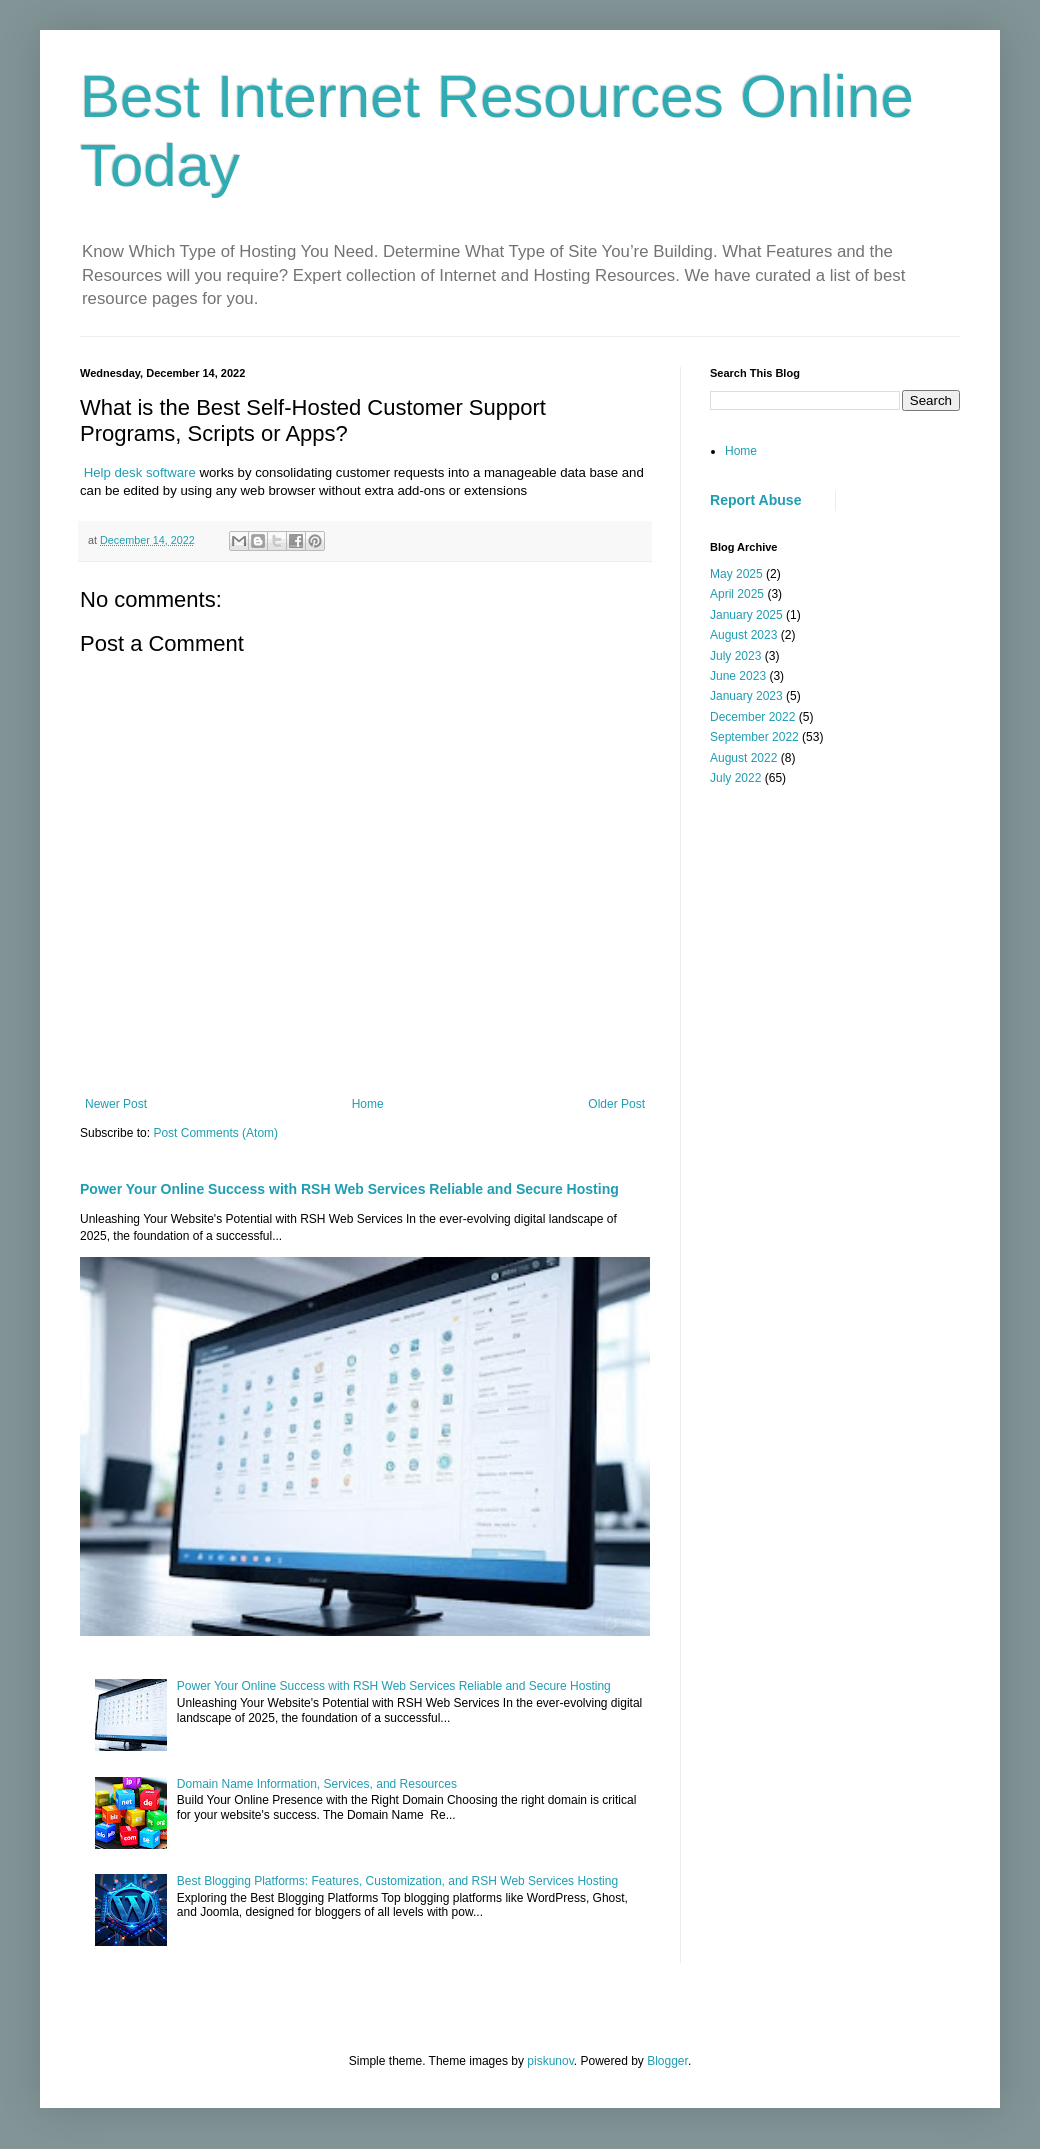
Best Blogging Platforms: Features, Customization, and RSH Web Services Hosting (397, 1881)
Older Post (616, 1104)
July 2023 (735, 656)
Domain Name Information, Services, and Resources (317, 1784)
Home (368, 1104)
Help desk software (138, 472)
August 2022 (743, 758)
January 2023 (746, 696)
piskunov (550, 2061)
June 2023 (738, 676)
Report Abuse (755, 500)
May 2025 (736, 574)
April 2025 (737, 594)
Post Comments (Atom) (215, 1133)
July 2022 (735, 778)
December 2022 (752, 717)
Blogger (667, 2061)
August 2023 (743, 635)
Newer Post (116, 1104)
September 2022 (754, 737)
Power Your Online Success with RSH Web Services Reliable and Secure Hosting (349, 1189)
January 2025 (746, 615)
